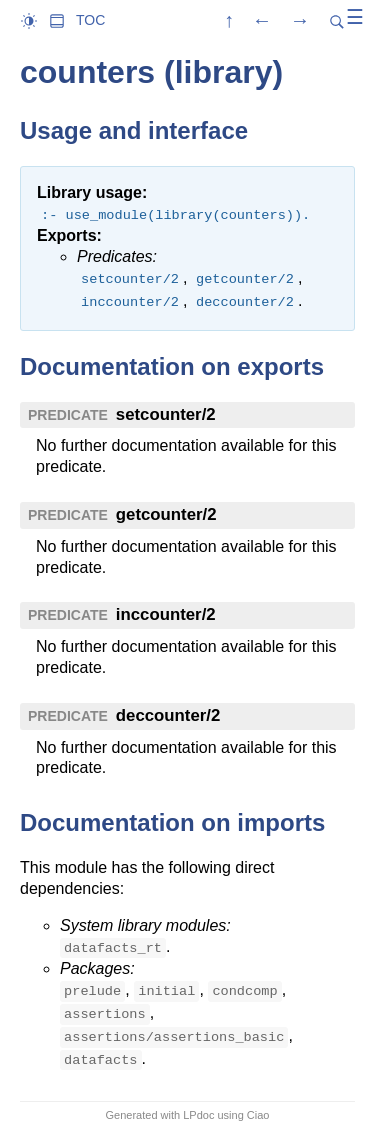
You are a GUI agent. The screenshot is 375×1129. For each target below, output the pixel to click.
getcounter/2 (166, 514)
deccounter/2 (168, 715)
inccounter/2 (166, 614)
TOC (90, 20)
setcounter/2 (166, 414)
